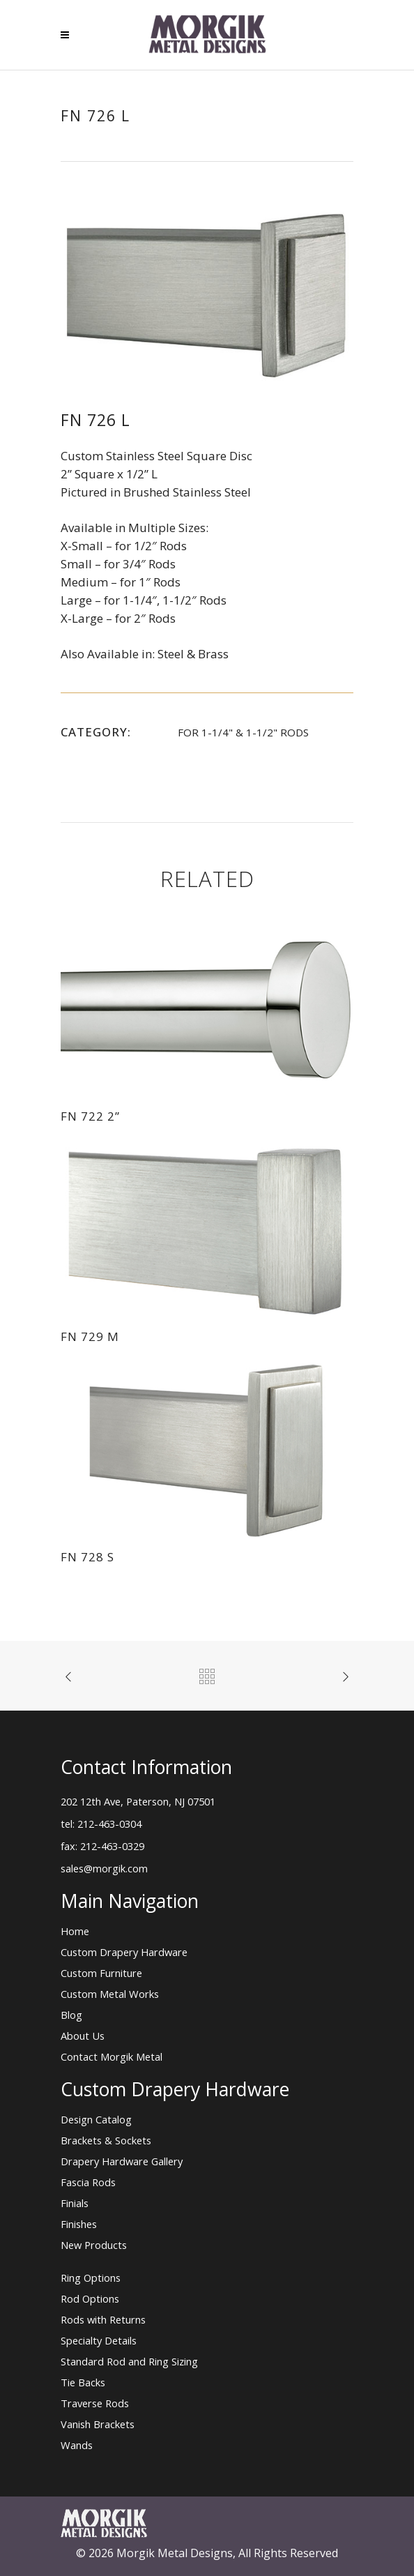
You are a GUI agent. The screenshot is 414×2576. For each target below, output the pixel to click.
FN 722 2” (90, 1116)
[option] (207, 296)
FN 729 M (90, 1336)
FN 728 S (87, 1557)
